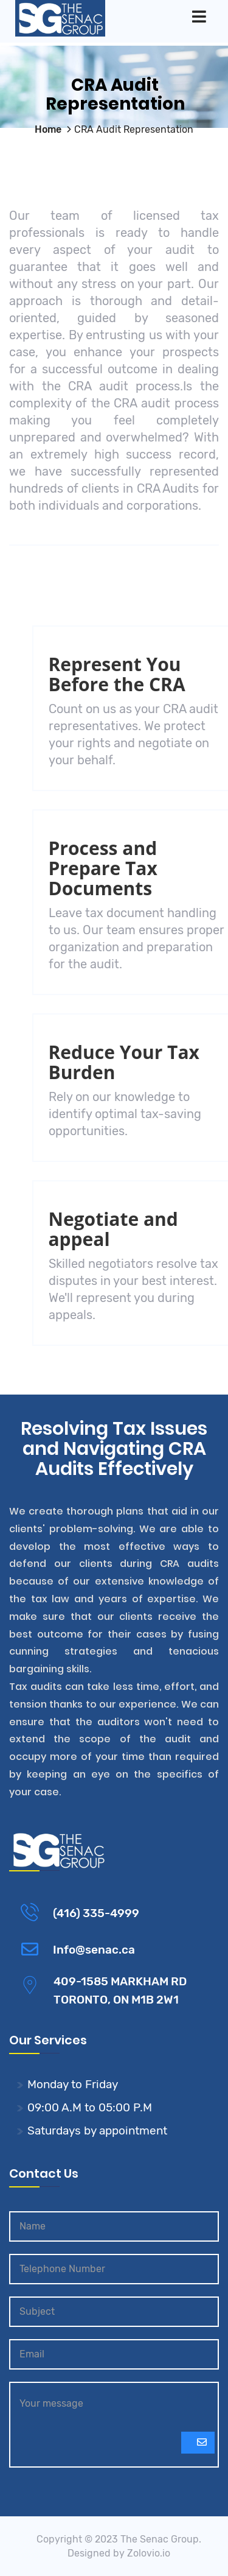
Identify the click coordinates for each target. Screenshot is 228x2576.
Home (48, 129)
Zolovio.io (148, 2553)
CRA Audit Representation (133, 129)
